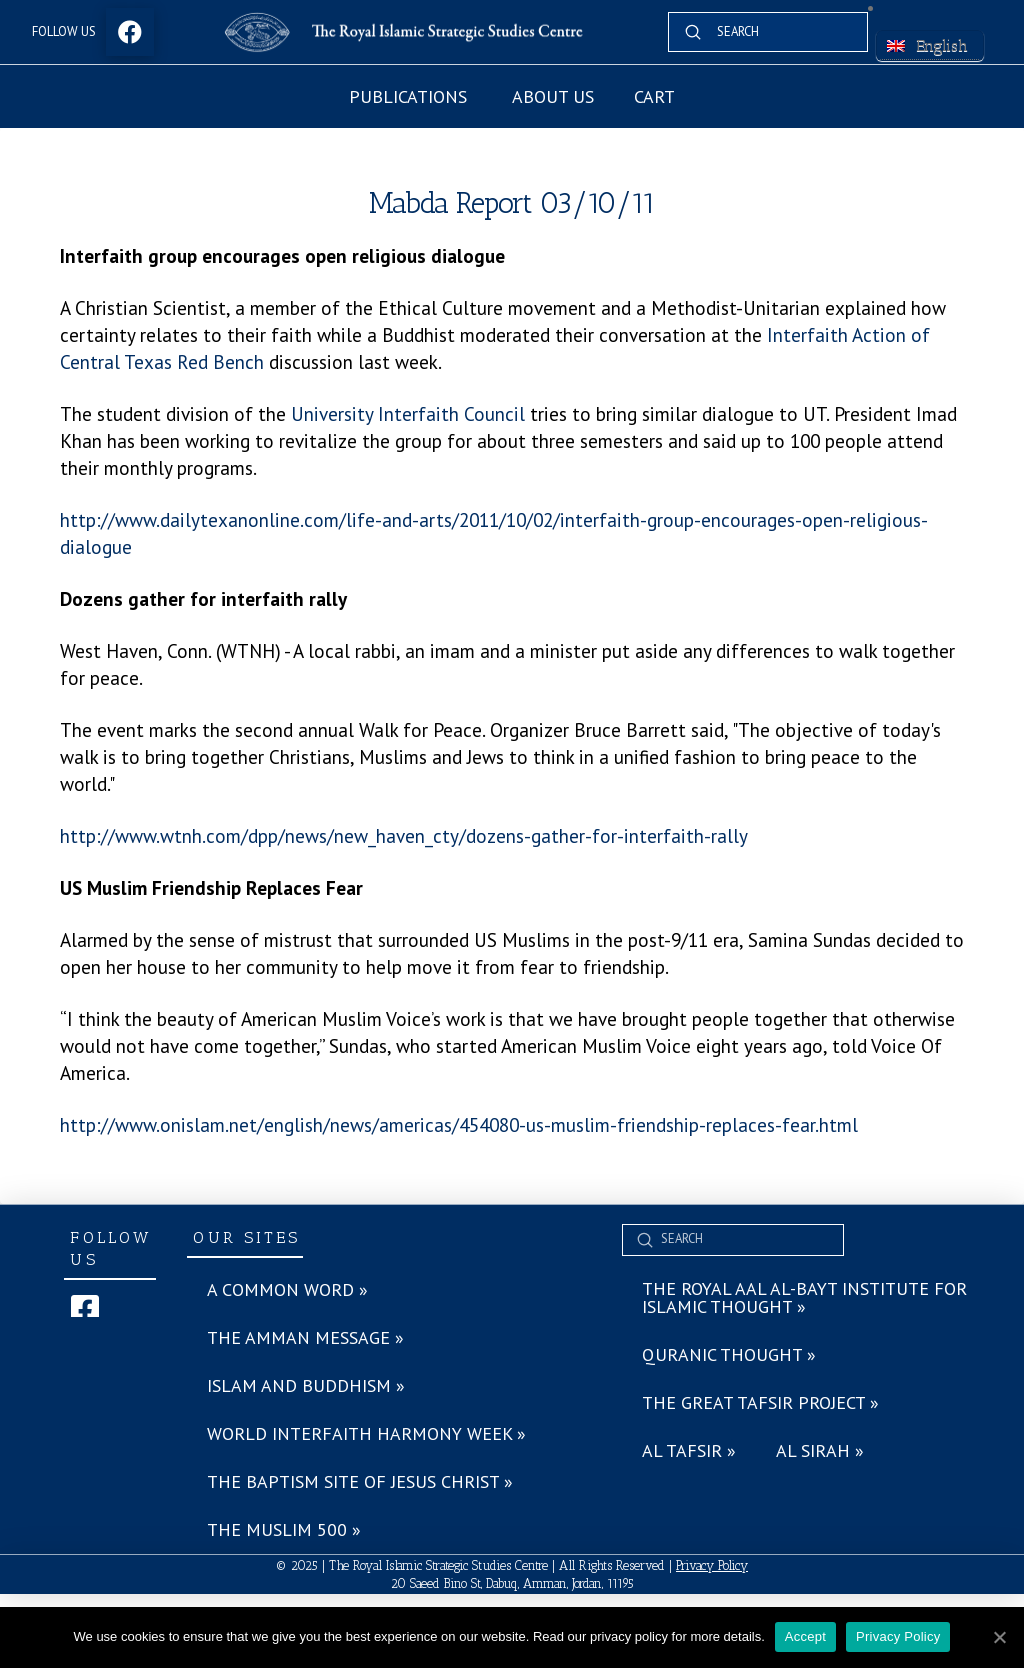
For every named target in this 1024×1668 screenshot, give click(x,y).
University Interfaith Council (408, 413)
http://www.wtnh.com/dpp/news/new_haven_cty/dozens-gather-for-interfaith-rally (404, 835)
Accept (805, 1636)
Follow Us (64, 31)
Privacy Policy (712, 1565)
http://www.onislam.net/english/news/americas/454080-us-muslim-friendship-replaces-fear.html (459, 1124)
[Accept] (999, 1637)
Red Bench (220, 361)
